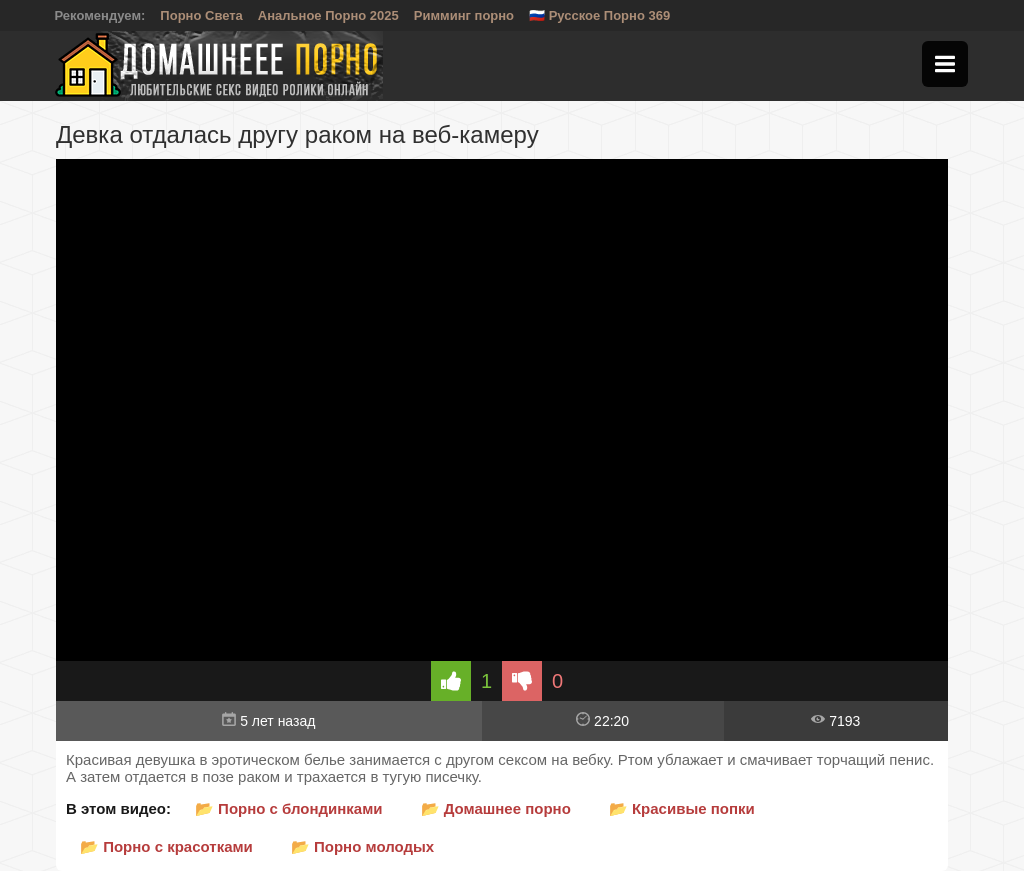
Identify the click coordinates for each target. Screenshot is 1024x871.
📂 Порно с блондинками (289, 808)
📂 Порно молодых (362, 846)
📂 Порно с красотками (166, 846)
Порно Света (201, 15)
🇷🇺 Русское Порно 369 (599, 15)
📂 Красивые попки (682, 808)
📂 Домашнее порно (496, 808)
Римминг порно (464, 15)
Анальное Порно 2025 (328, 15)
